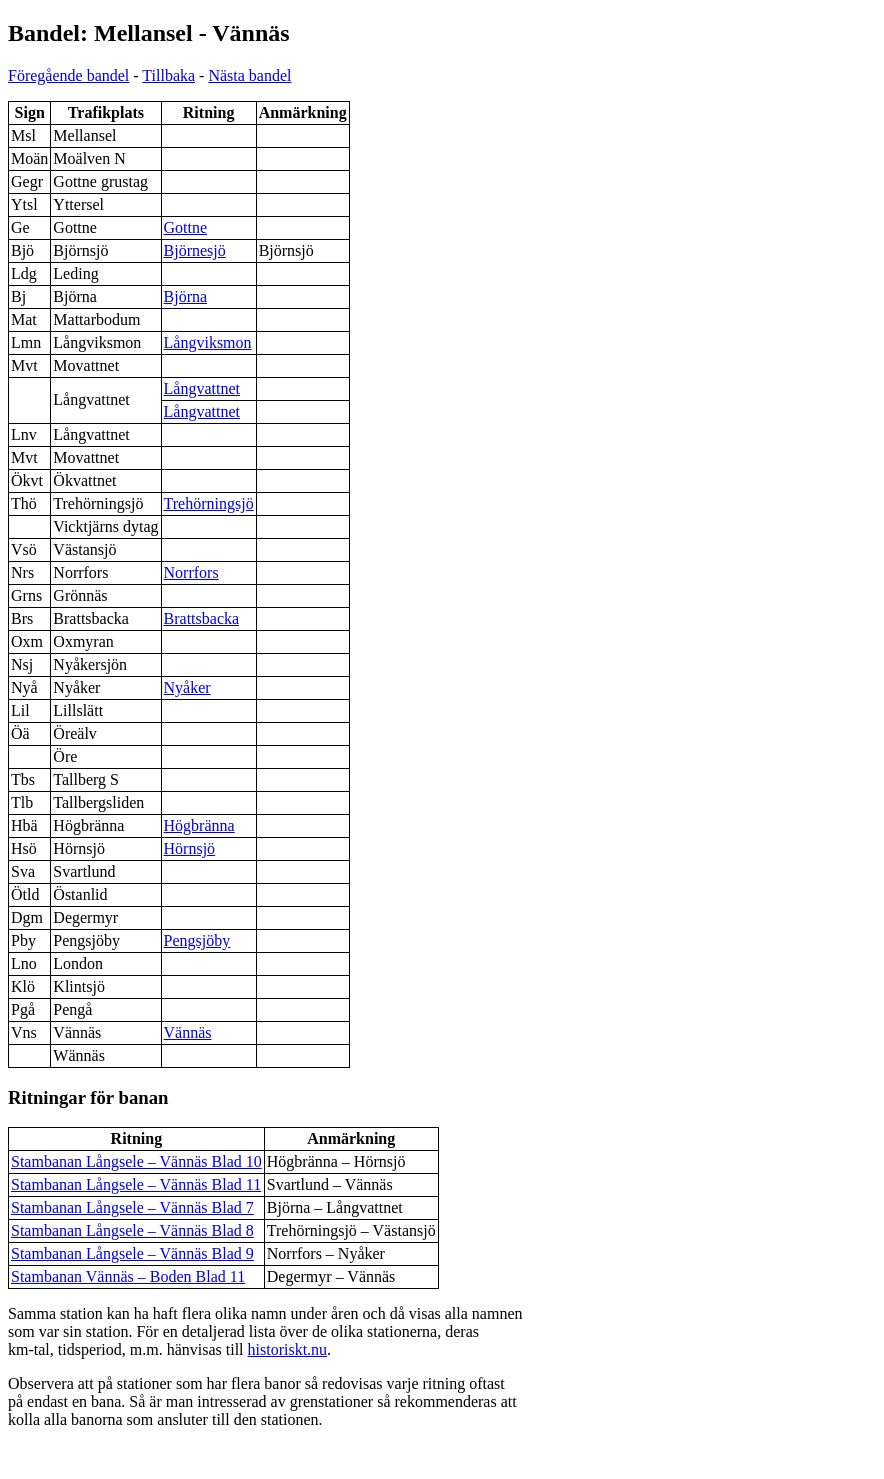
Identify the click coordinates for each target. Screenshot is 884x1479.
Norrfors (191, 572)
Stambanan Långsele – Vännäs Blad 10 (136, 1161)
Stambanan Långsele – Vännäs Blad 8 (132, 1230)
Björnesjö (195, 250)
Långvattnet (202, 388)
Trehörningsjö (209, 503)
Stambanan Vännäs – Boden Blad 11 (128, 1276)
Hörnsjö (190, 848)
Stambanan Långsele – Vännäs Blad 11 (136, 1184)
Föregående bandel (68, 75)
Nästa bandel (249, 75)
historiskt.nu (288, 1349)
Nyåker (187, 687)
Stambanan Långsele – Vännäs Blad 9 (132, 1253)
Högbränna (199, 825)
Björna (186, 296)
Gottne (186, 227)
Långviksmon (208, 342)
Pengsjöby (197, 940)
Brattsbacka (202, 618)
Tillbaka (168, 75)
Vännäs (188, 1032)
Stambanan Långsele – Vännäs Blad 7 (132, 1207)
